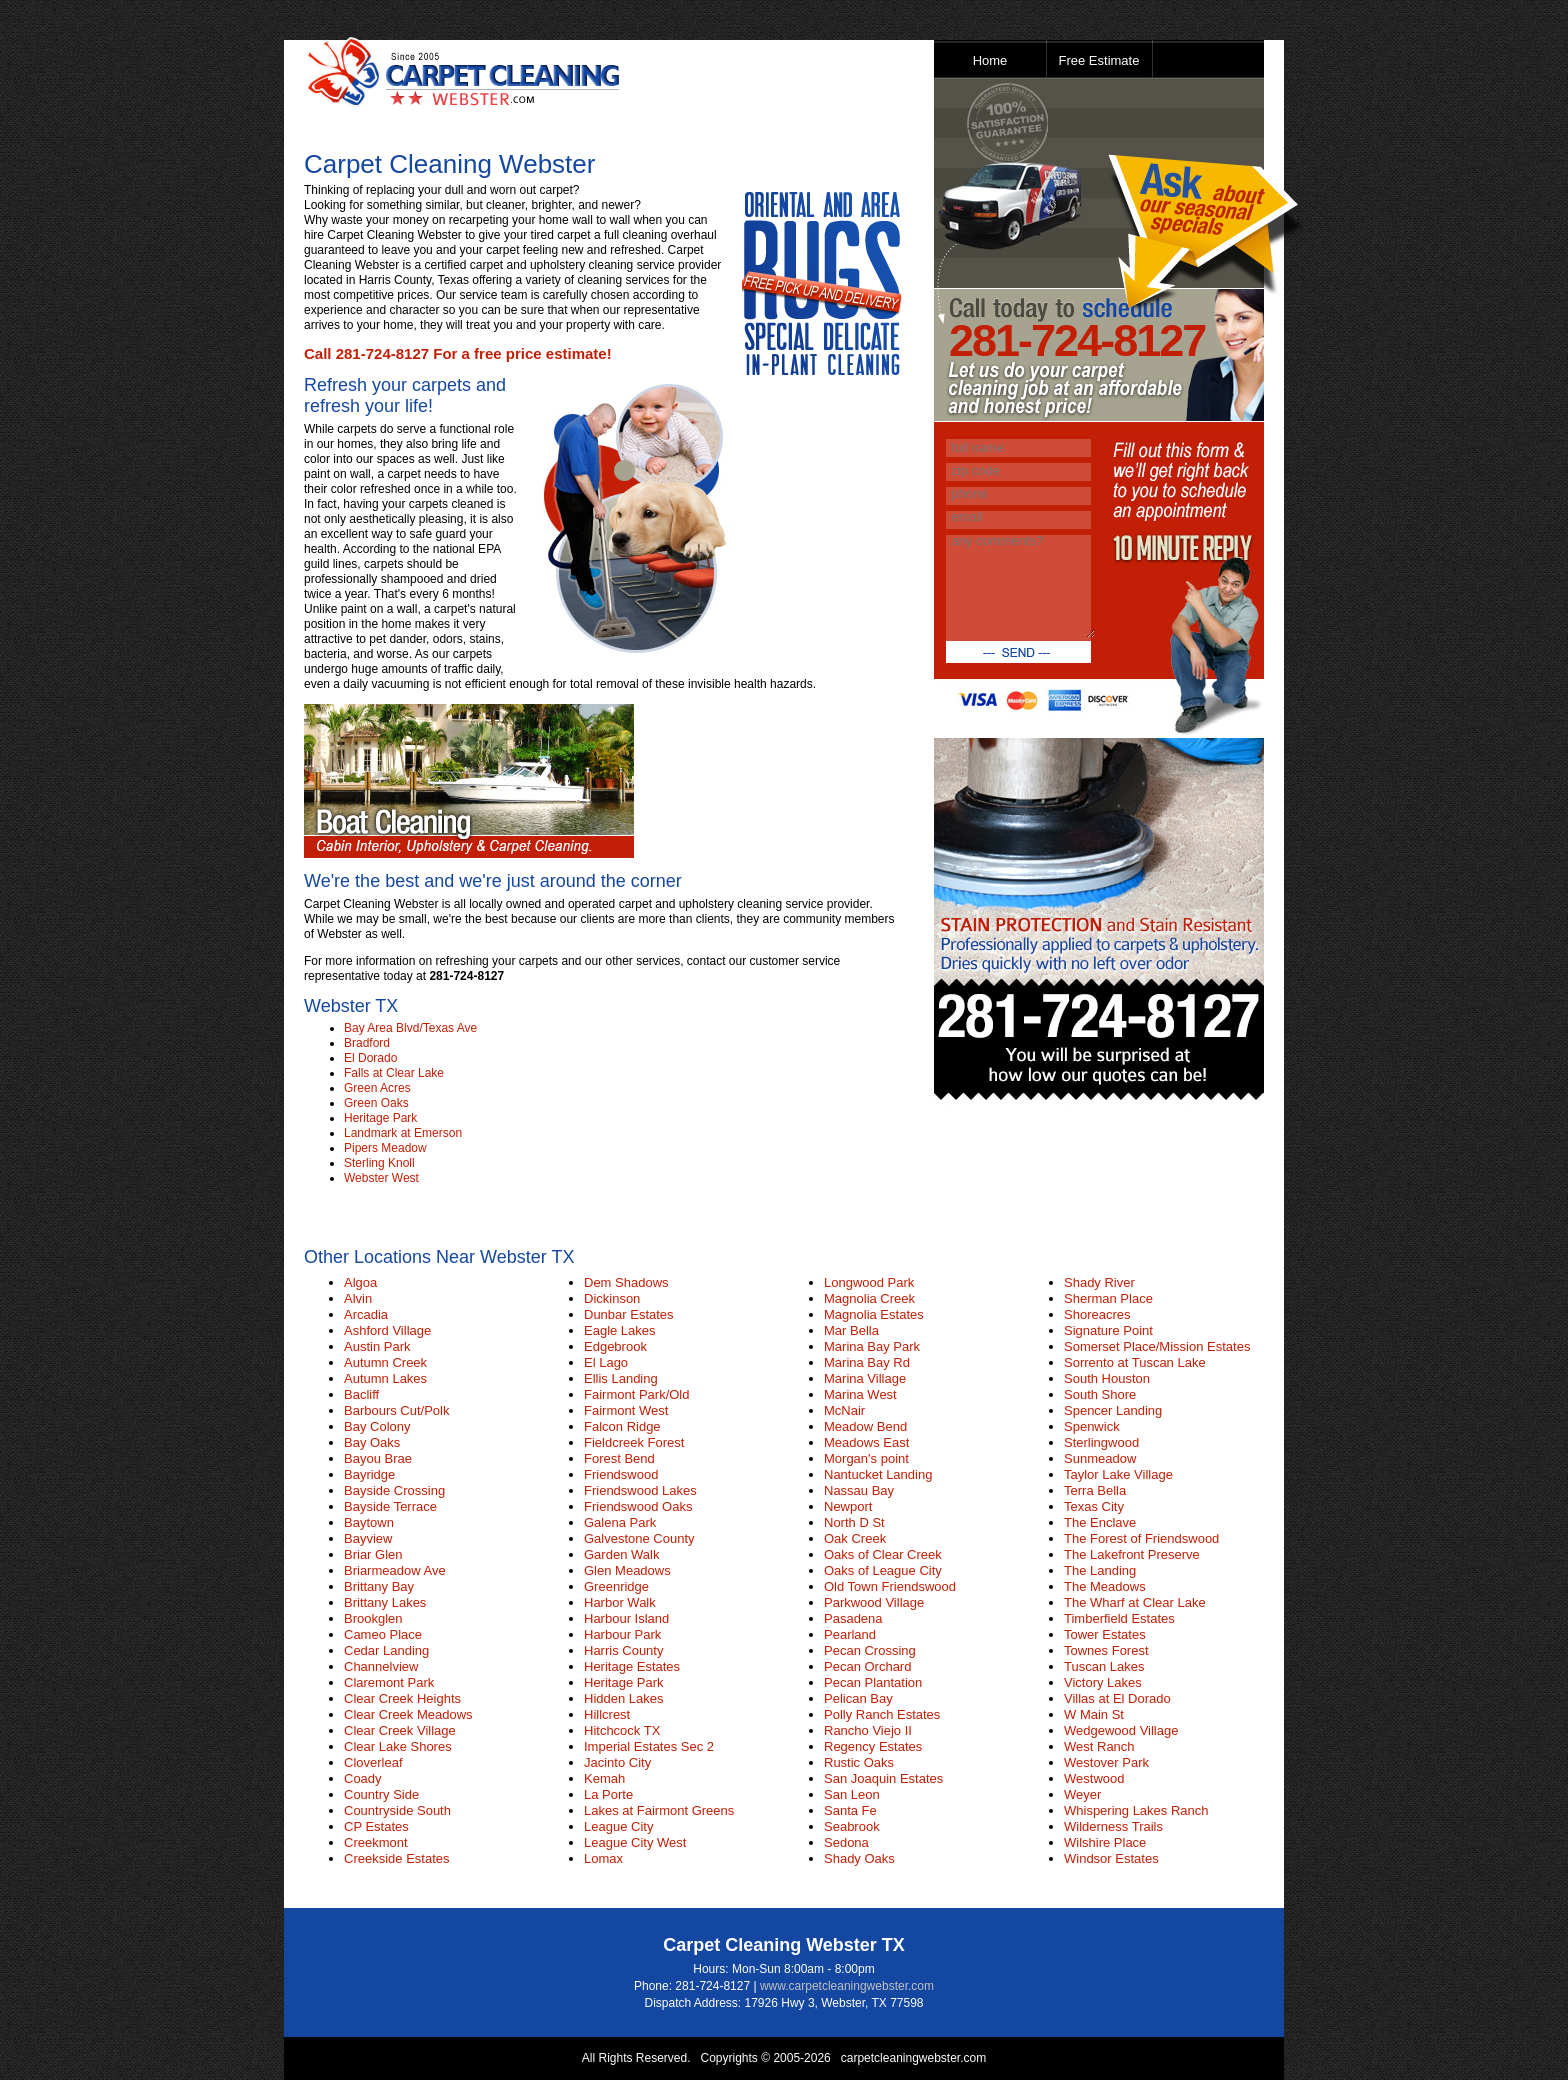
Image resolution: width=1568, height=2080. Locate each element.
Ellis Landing (621, 1378)
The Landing (1100, 1570)
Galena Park (620, 1522)
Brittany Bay (379, 1586)
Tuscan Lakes (1104, 1666)
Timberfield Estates (1119, 1618)
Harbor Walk (620, 1602)
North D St (854, 1522)
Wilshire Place (1105, 1842)
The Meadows (1105, 1586)
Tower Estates (1105, 1634)
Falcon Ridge (622, 1426)
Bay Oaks (372, 1442)
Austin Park (377, 1346)
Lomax (603, 1858)
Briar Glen (373, 1554)
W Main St (1094, 1714)
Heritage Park (380, 1118)
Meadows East (866, 1442)
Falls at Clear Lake (394, 1073)
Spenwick (1092, 1426)
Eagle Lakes (620, 1330)
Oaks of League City (883, 1570)
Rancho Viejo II (868, 1730)
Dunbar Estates (629, 1314)
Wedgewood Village (1121, 1730)
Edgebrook (615, 1346)
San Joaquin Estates (883, 1778)
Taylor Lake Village (1118, 1474)
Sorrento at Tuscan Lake (1135, 1362)
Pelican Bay (858, 1698)
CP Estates (376, 1826)
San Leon (852, 1794)
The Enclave (1100, 1522)
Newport (848, 1506)
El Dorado (370, 1058)
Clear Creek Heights (402, 1698)
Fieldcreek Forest (634, 1442)
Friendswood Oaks (638, 1506)
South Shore (1100, 1394)
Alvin (358, 1298)
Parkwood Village (874, 1602)
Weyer (1082, 1794)
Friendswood (621, 1474)
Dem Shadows (626, 1282)
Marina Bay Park (872, 1346)
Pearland (850, 1634)
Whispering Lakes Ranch (1136, 1810)
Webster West (381, 1178)
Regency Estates (873, 1746)
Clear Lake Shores (398, 1746)
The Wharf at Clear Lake (1135, 1602)
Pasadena (853, 1618)
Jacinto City (617, 1762)
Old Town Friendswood (890, 1586)
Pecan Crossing (870, 1650)
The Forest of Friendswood (1141, 1538)
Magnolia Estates (874, 1314)
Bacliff (361, 1394)
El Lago (606, 1362)
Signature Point (1108, 1330)
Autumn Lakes (385, 1378)
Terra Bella (1095, 1490)
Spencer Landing (1113, 1410)
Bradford (367, 1043)
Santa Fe (850, 1810)
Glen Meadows (627, 1570)
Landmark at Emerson (403, 1133)
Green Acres (377, 1088)
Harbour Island (626, 1618)
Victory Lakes (1103, 1682)
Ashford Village (387, 1330)
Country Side (381, 1794)
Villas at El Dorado (1117, 1698)
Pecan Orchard (867, 1666)
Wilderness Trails (1113, 1826)
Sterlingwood (1101, 1442)
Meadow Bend (865, 1426)
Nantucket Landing (878, 1474)
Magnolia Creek (869, 1298)
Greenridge (616, 1586)
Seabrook (852, 1826)
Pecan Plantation (873, 1682)
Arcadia (366, 1314)
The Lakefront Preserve (1132, 1554)
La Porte (608, 1794)
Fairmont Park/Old (636, 1394)
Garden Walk (621, 1554)
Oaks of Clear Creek (883, 1554)
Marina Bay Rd (867, 1362)
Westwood (1094, 1778)
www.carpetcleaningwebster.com (847, 1986)
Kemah (604, 1778)
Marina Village (865, 1378)
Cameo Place (383, 1634)
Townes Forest (1106, 1650)
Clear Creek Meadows (408, 1714)
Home (990, 60)
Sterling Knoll (379, 1163)
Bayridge (369, 1474)
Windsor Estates (1111, 1858)
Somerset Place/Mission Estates (1157, 1346)
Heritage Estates (632, 1666)
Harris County (623, 1650)
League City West (635, 1842)
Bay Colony (377, 1426)
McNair (844, 1410)
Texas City (1094, 1506)
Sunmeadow (1100, 1458)
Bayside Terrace (390, 1506)
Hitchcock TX (622, 1730)
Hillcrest (607, 1714)
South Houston (1107, 1378)
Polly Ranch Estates (882, 1714)
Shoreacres (1097, 1314)
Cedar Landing (386, 1650)
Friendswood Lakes (640, 1490)
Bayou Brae (378, 1458)
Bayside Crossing (394, 1490)
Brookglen (373, 1618)
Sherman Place (1108, 1298)
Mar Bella (851, 1330)
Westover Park (1106, 1762)
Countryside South (397, 1810)
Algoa (360, 1282)
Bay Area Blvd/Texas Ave (410, 1028)
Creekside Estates (397, 1858)
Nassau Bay (859, 1490)
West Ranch (1099, 1746)
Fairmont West (626, 1410)
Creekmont (376, 1842)
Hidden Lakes (624, 1698)
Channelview (381, 1666)
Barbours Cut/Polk (397, 1410)
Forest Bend (619, 1458)
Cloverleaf (373, 1762)
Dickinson (612, 1298)
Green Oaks (376, 1103)
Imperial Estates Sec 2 (649, 1746)
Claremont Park (389, 1682)
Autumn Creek (385, 1362)
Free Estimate (1099, 60)
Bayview (368, 1538)
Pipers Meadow (385, 1148)
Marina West (860, 1394)
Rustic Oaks (859, 1762)
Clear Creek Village (400, 1730)
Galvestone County (639, 1538)
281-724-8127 (1077, 340)
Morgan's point (866, 1458)
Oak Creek (855, 1538)
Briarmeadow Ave (395, 1570)
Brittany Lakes (385, 1602)
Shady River (1099, 1282)
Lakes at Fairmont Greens (659, 1810)
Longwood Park (869, 1282)
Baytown (369, 1522)
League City (618, 1826)
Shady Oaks (859, 1858)
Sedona (846, 1842)
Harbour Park (622, 1634)
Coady (363, 1778)
